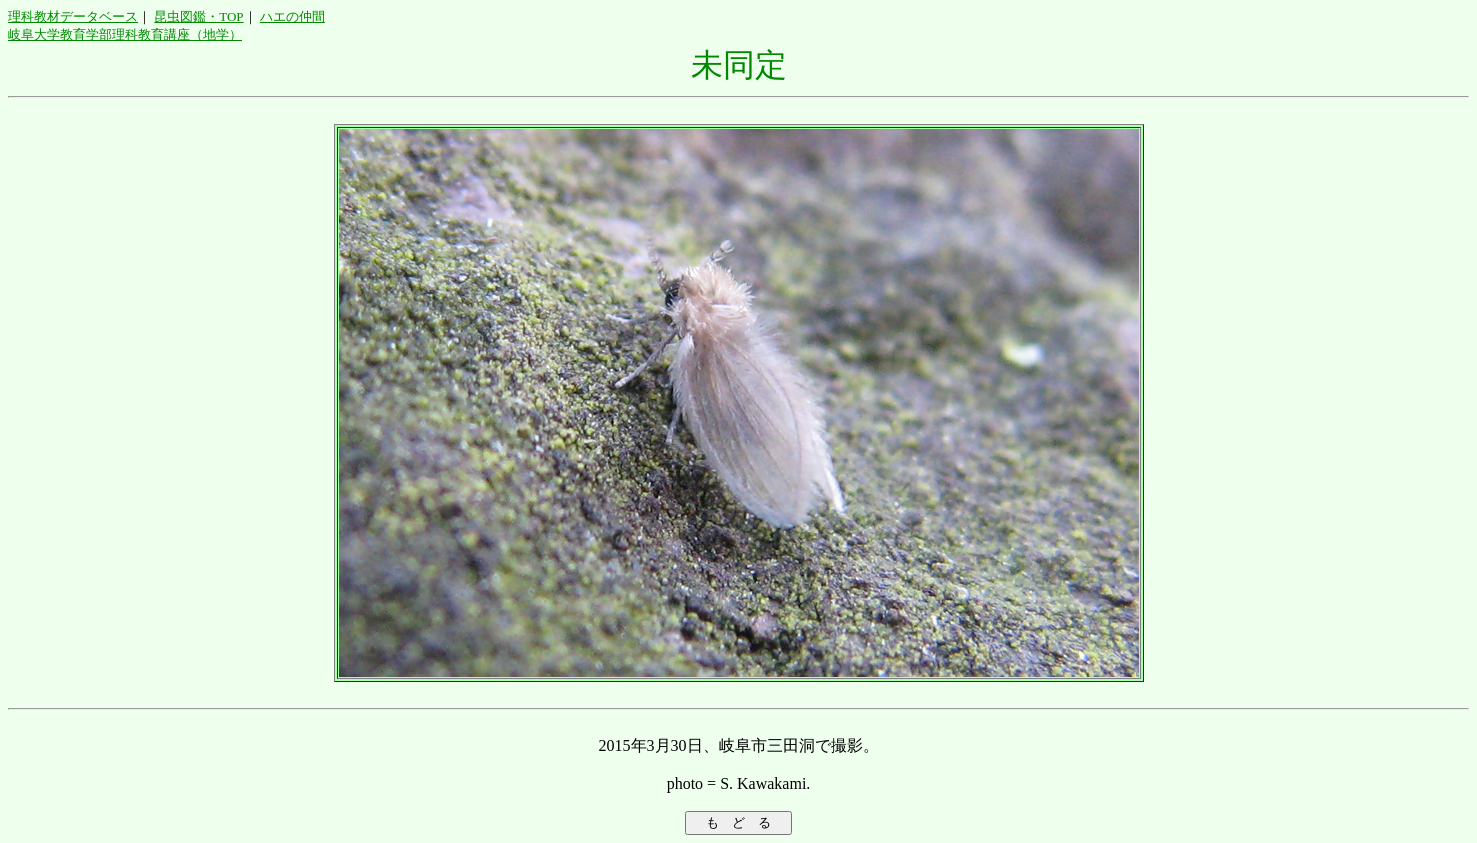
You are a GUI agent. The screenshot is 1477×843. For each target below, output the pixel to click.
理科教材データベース (73, 16)
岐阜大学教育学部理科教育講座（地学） (125, 34)
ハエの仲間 (292, 16)
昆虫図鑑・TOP (198, 16)
